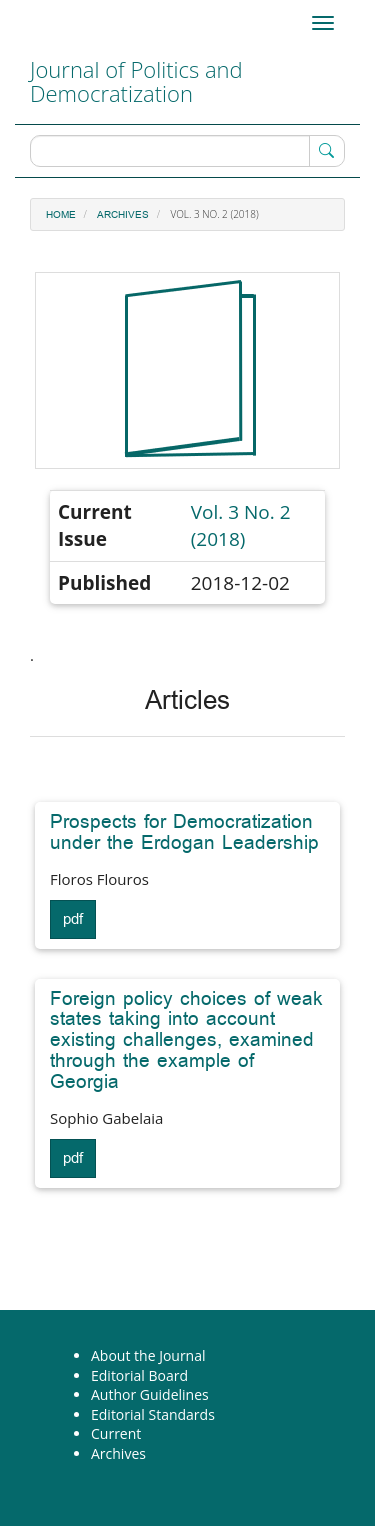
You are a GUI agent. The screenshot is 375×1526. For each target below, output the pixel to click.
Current (116, 1433)
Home (61, 215)
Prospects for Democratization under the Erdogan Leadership (184, 832)
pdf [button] (73, 919)
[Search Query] (187, 151)
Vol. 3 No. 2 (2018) (241, 525)
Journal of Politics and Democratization (136, 81)
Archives (123, 215)
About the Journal (148, 1355)
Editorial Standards (153, 1414)
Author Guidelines (150, 1394)
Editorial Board (139, 1375)
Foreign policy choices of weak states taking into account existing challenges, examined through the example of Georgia (186, 1041)
